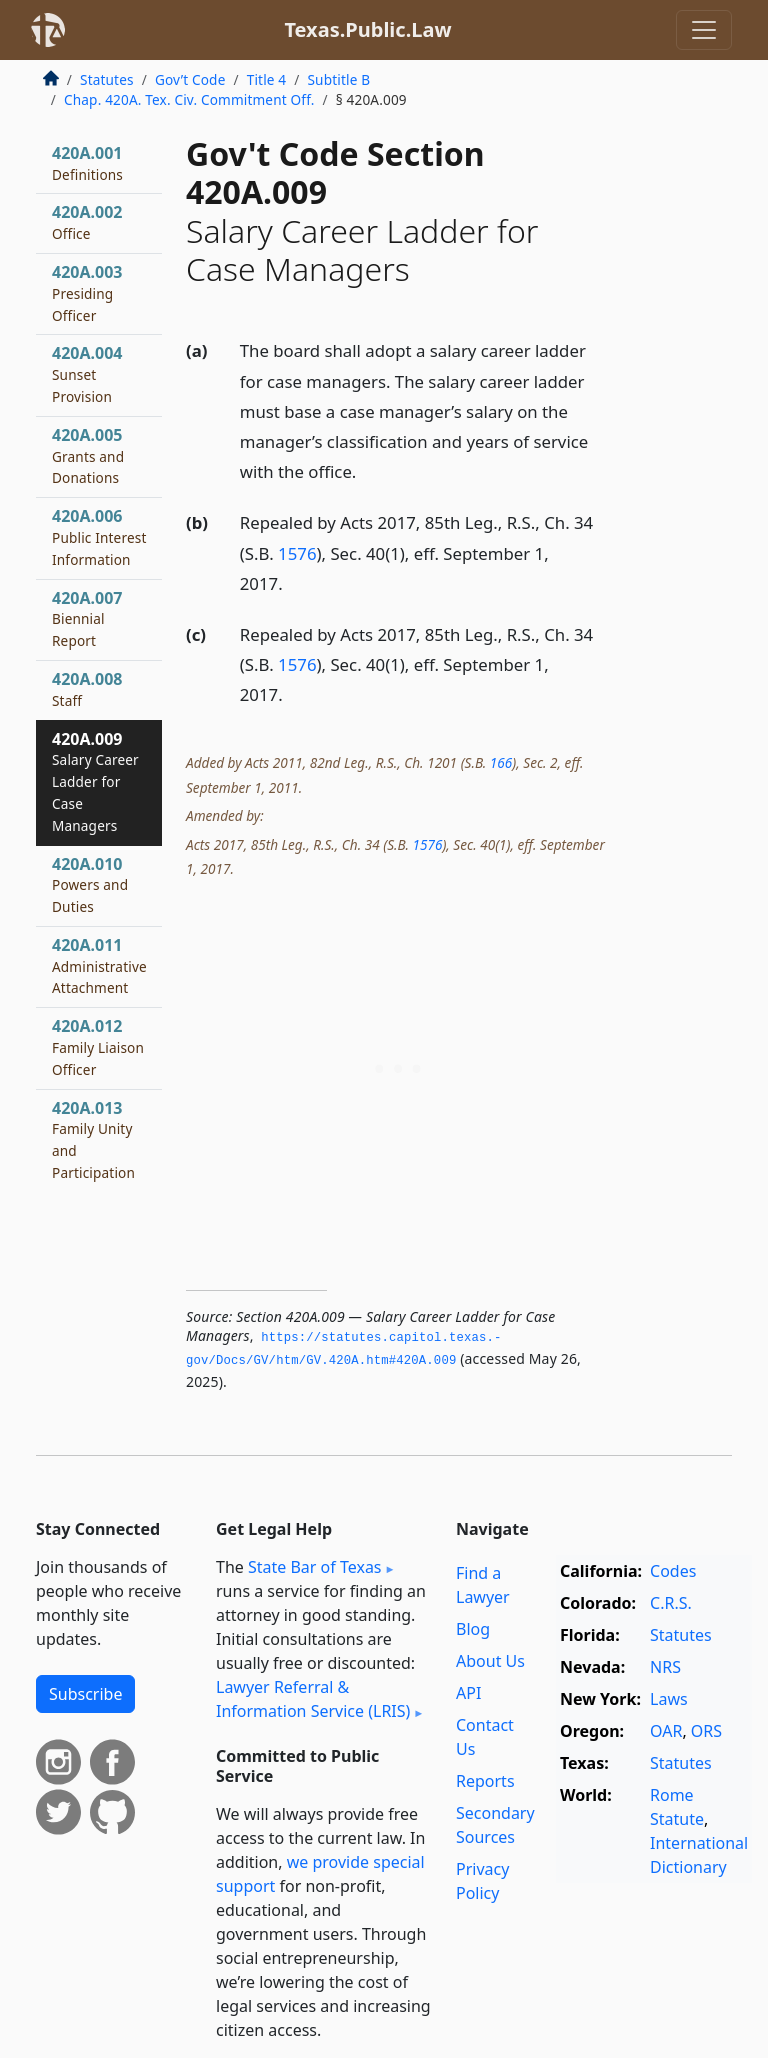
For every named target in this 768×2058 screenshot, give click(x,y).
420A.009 (95, 781)
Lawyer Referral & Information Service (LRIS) (313, 1699)
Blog (473, 1629)
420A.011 (99, 966)
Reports (485, 1781)
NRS (665, 1667)
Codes (673, 1571)
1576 (297, 553)
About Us (490, 1661)
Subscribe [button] (85, 1694)
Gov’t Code (190, 79)
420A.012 (98, 1047)
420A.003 (87, 293)
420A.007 (87, 619)
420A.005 (88, 456)
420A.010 (90, 885)
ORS (706, 1731)
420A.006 (99, 537)
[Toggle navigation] (704, 30)
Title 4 (267, 79)
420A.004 (87, 374)
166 (501, 762)
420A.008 (87, 689)
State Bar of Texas (315, 1567)
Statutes (107, 79)
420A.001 (87, 163)
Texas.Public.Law (367, 29)
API (468, 1693)
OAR (666, 1731)
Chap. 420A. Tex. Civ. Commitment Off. (189, 99)
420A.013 (93, 1139)
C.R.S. (671, 1603)
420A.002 (87, 222)
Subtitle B (338, 79)
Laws (669, 1699)
